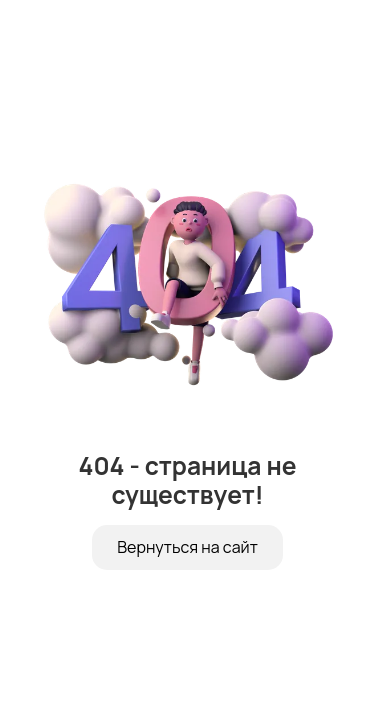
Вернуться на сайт (187, 547)
